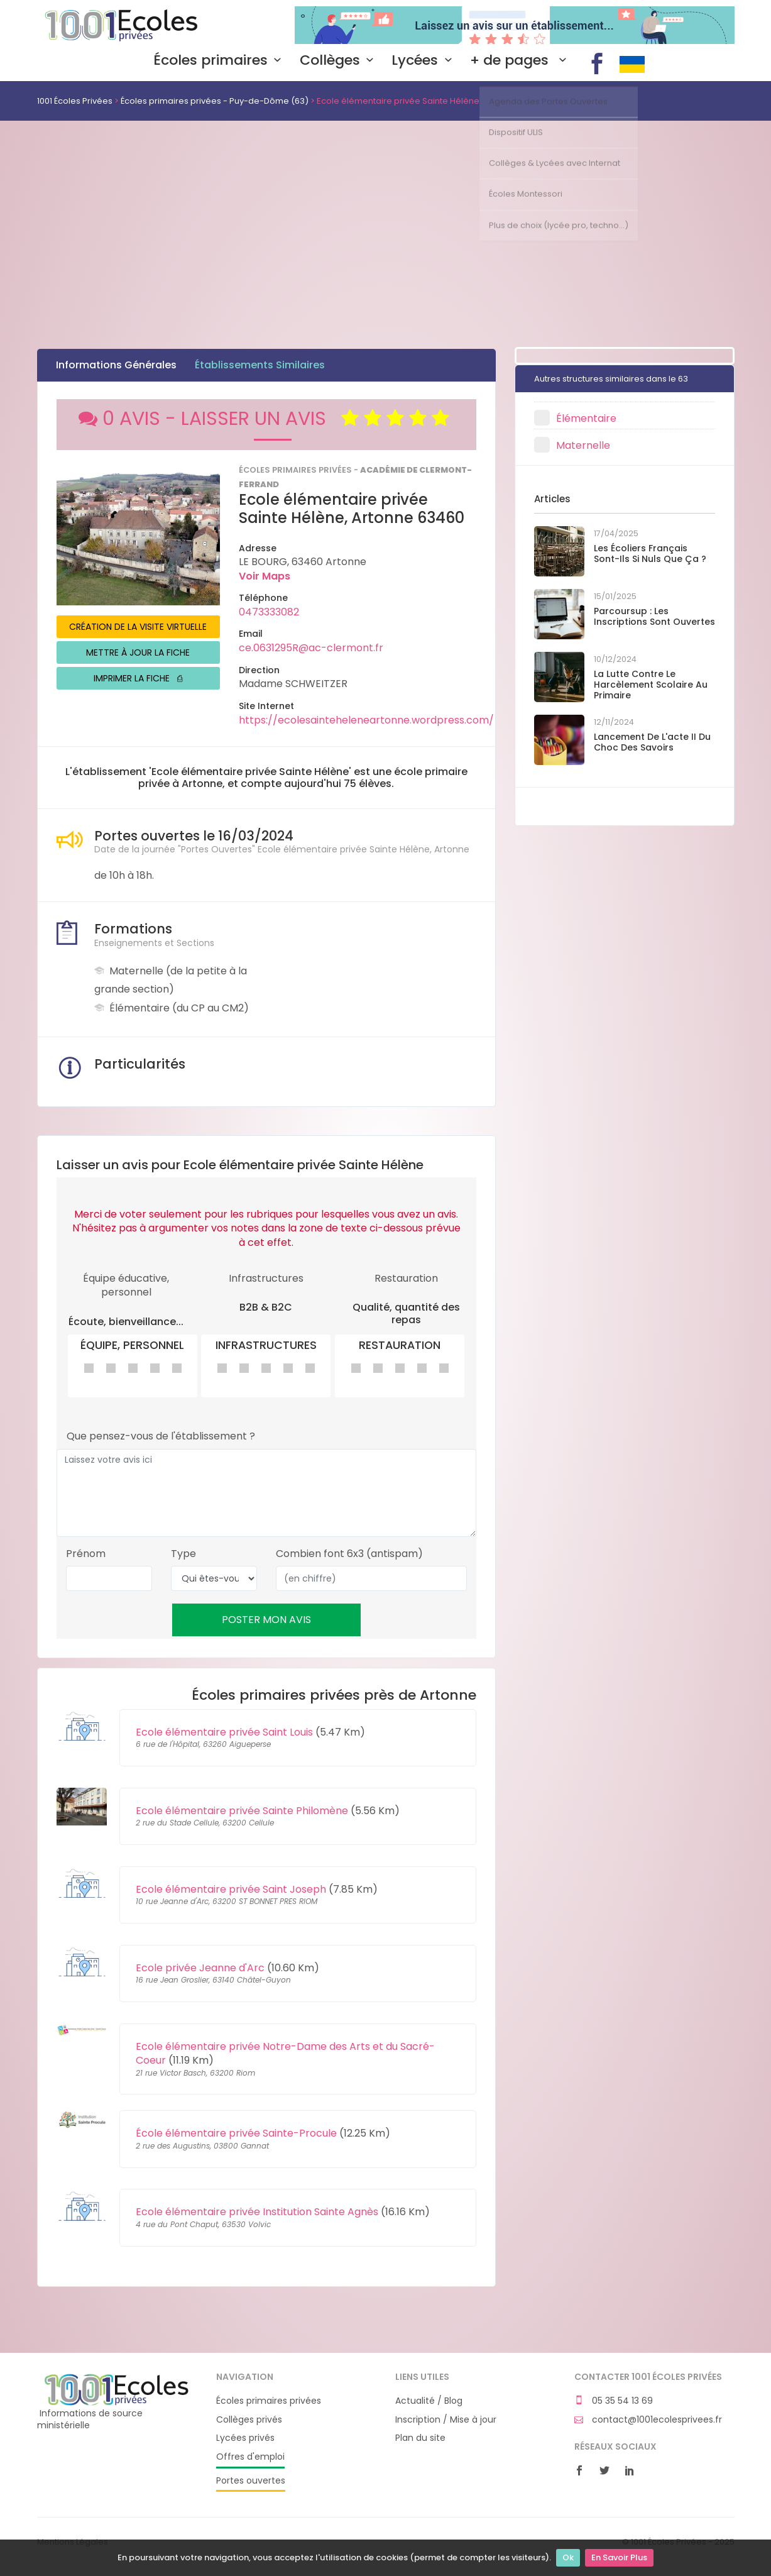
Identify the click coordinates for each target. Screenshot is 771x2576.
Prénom (86, 1554)
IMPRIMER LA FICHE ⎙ (138, 678)
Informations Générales (116, 365)
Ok (568, 2557)
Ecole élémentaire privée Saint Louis (224, 1732)
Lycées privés (245, 2438)
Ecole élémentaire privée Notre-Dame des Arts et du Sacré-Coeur (285, 2053)
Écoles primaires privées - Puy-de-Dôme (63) (215, 101)
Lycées (424, 60)
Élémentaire (586, 418)
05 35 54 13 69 (613, 2401)
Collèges (340, 60)
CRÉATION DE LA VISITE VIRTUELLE (138, 627)
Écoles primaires (220, 60)
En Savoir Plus (619, 2557)
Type (183, 1554)
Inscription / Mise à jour (445, 2420)
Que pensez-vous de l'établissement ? (161, 1436)
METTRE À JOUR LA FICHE (138, 652)
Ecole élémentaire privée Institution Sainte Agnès (257, 2211)
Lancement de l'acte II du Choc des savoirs (652, 742)
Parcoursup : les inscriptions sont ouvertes (654, 616)
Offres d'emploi (250, 2457)
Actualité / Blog (428, 2401)
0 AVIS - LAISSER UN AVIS (266, 418)
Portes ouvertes (250, 2481)
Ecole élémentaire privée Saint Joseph (231, 1889)
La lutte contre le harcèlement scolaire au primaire (651, 685)
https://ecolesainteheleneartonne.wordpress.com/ (366, 720)
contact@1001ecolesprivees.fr (648, 2420)
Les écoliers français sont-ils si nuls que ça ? (650, 553)
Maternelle (583, 445)
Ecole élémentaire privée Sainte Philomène (242, 1810)
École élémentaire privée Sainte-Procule (236, 2133)
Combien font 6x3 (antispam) (349, 1554)
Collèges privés (249, 2420)
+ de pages (521, 60)
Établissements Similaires (260, 365)
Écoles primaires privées (268, 2401)
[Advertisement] (386, 215)
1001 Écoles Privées (117, 23)
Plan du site (420, 2438)
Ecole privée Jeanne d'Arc (200, 1968)
